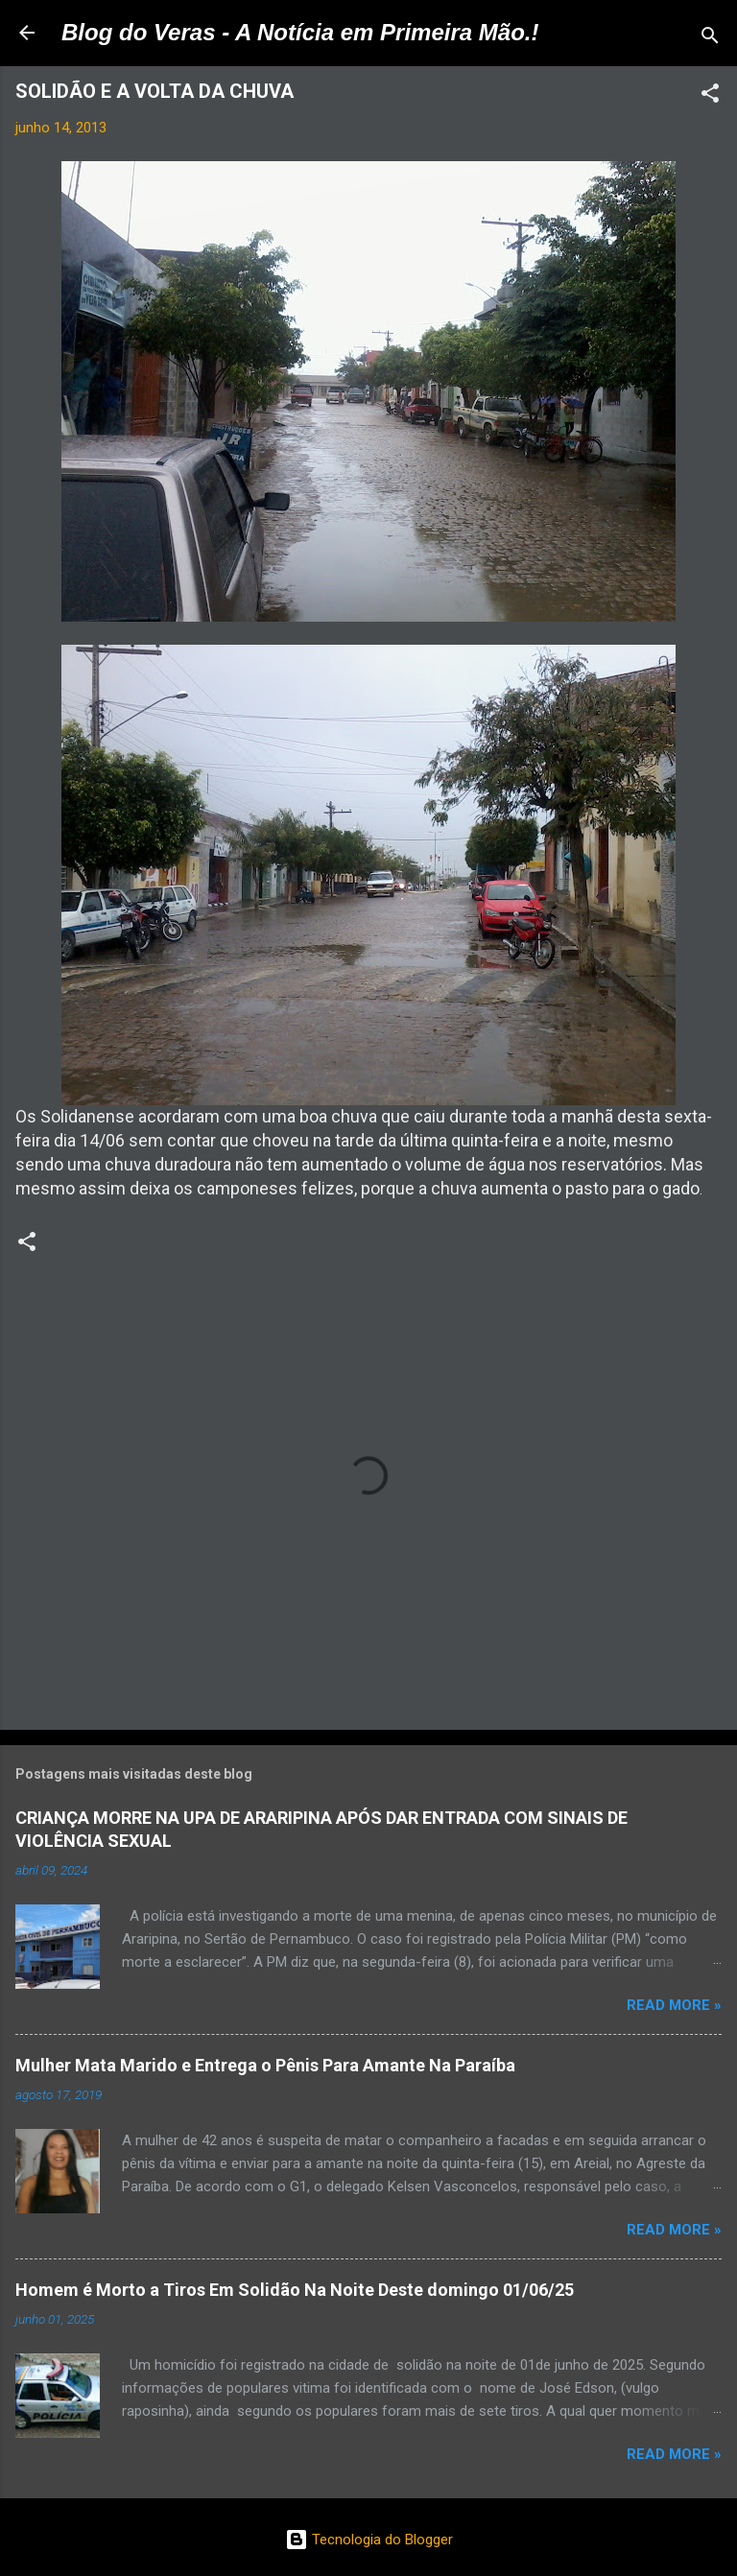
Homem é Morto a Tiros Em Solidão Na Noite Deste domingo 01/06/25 (294, 2290)
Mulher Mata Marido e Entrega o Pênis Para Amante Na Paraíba (265, 2065)
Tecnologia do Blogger (369, 2539)
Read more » (674, 2005)
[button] (710, 96)
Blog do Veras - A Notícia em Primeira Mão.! (299, 32)
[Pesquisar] (710, 39)
